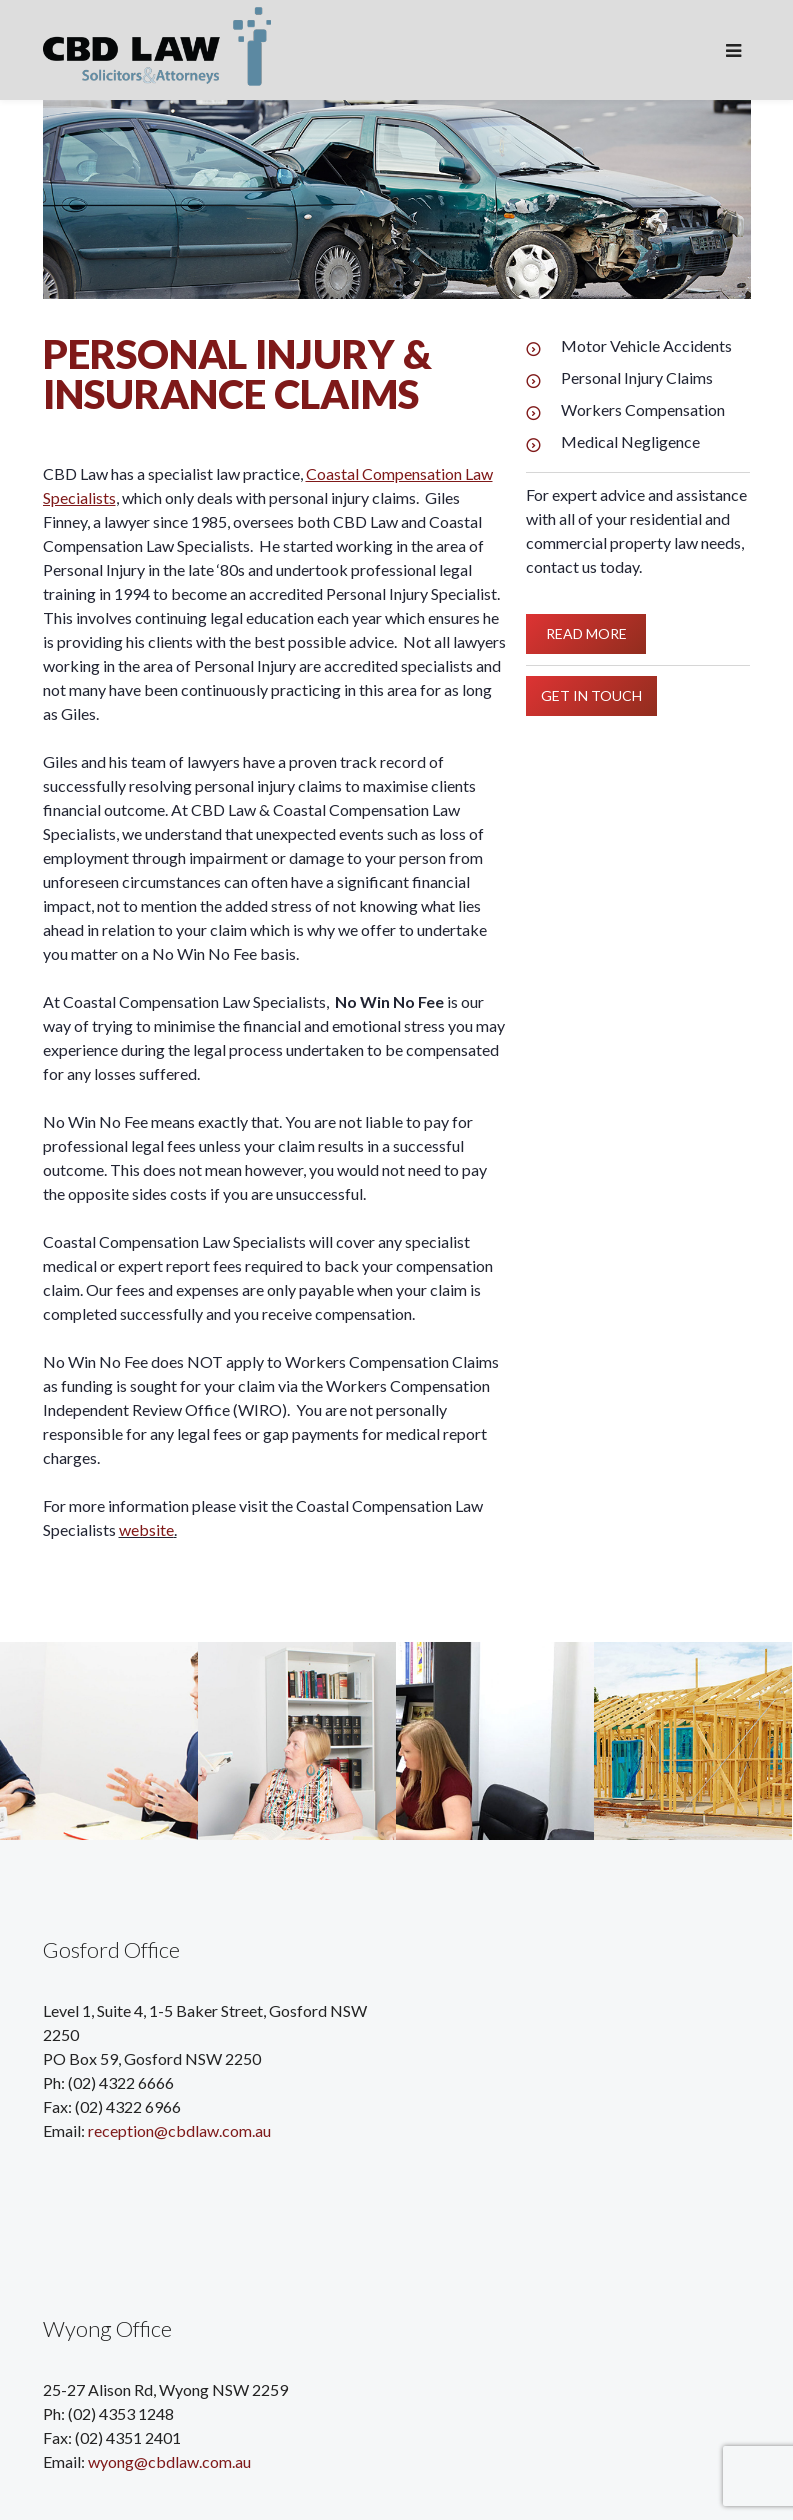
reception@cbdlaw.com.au (179, 2130)
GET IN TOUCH (591, 694)
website (146, 1529)
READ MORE (586, 633)
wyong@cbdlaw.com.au (169, 2461)
